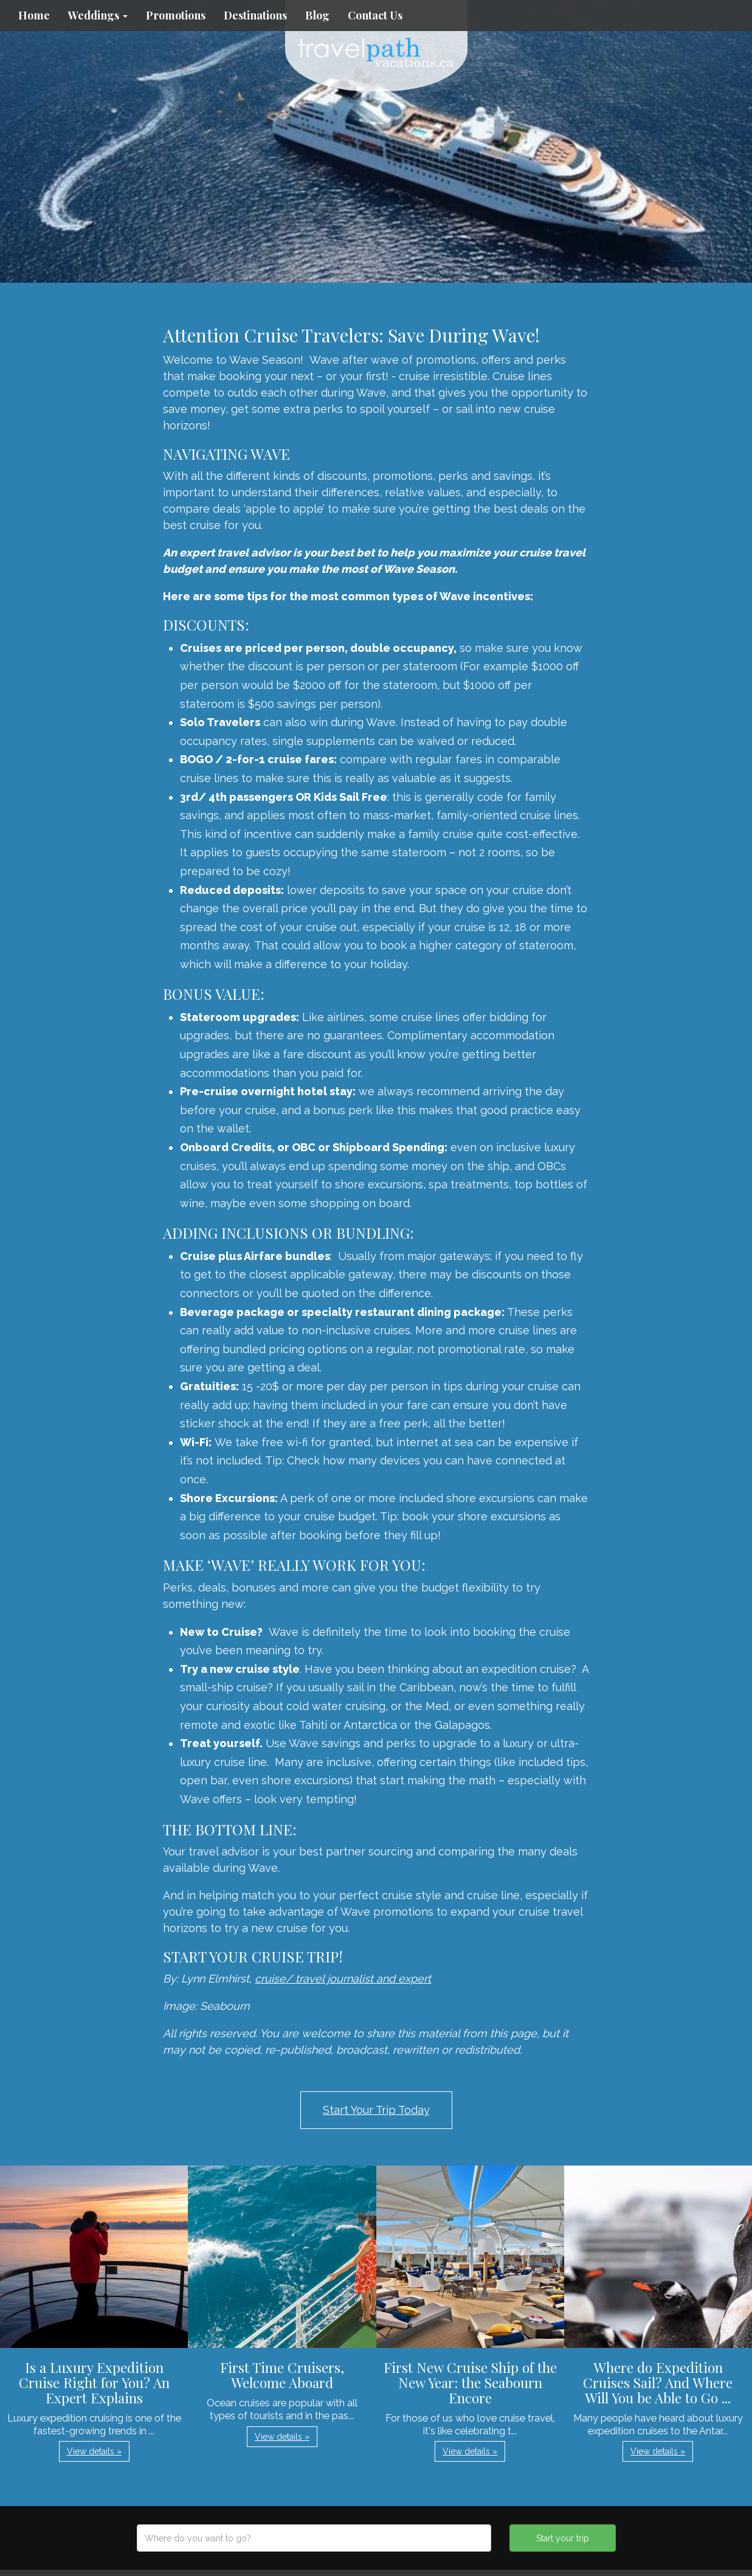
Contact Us (375, 15)
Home (34, 15)
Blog (317, 15)
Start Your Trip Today (376, 2109)
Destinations (255, 15)
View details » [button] (94, 2451)
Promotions (175, 15)
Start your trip (562, 2538)
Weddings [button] (98, 15)
